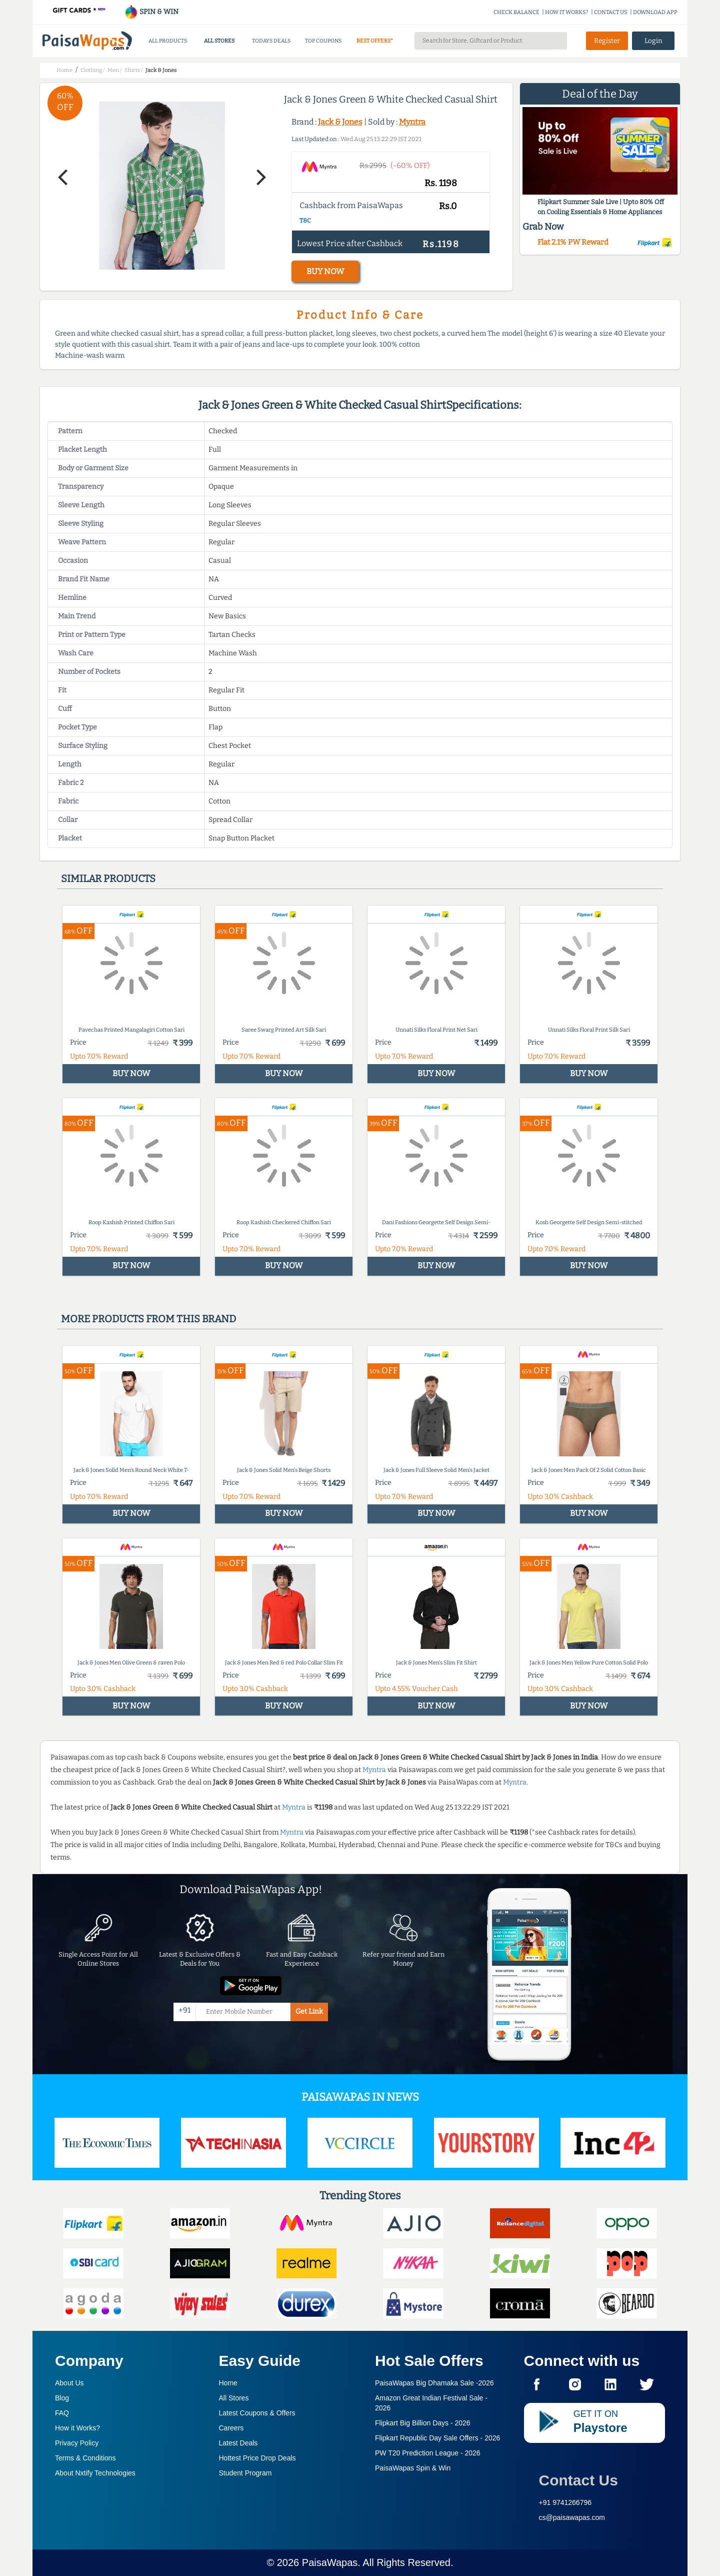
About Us (69, 2383)
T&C (305, 220)
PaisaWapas (330, 2562)
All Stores (234, 2398)
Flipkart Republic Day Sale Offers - (437, 2438)
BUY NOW (325, 271)
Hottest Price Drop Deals (257, 2458)
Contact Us (578, 2480)
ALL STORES (219, 41)
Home (228, 2383)
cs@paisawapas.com (572, 2517)
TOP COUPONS (323, 41)
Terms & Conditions (85, 2458)
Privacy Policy (76, 2443)
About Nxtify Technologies (95, 2473)
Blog (62, 2398)
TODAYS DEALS (271, 41)
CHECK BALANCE (517, 12)
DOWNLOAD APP (655, 12)
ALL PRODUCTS (167, 41)
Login (653, 41)
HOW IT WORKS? (566, 12)
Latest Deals (238, 2443)
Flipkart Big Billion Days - (422, 2423)
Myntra (412, 122)
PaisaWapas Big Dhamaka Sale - (434, 2383)
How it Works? (77, 2428)
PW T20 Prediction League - (427, 2453)
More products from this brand (148, 1319)
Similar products (108, 879)
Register (607, 41)
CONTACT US (611, 12)
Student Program (245, 2473)
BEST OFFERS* (374, 41)
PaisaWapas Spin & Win (412, 2468)
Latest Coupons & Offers (257, 2413)
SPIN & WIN (151, 12)
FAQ (62, 2413)
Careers (231, 2428)
